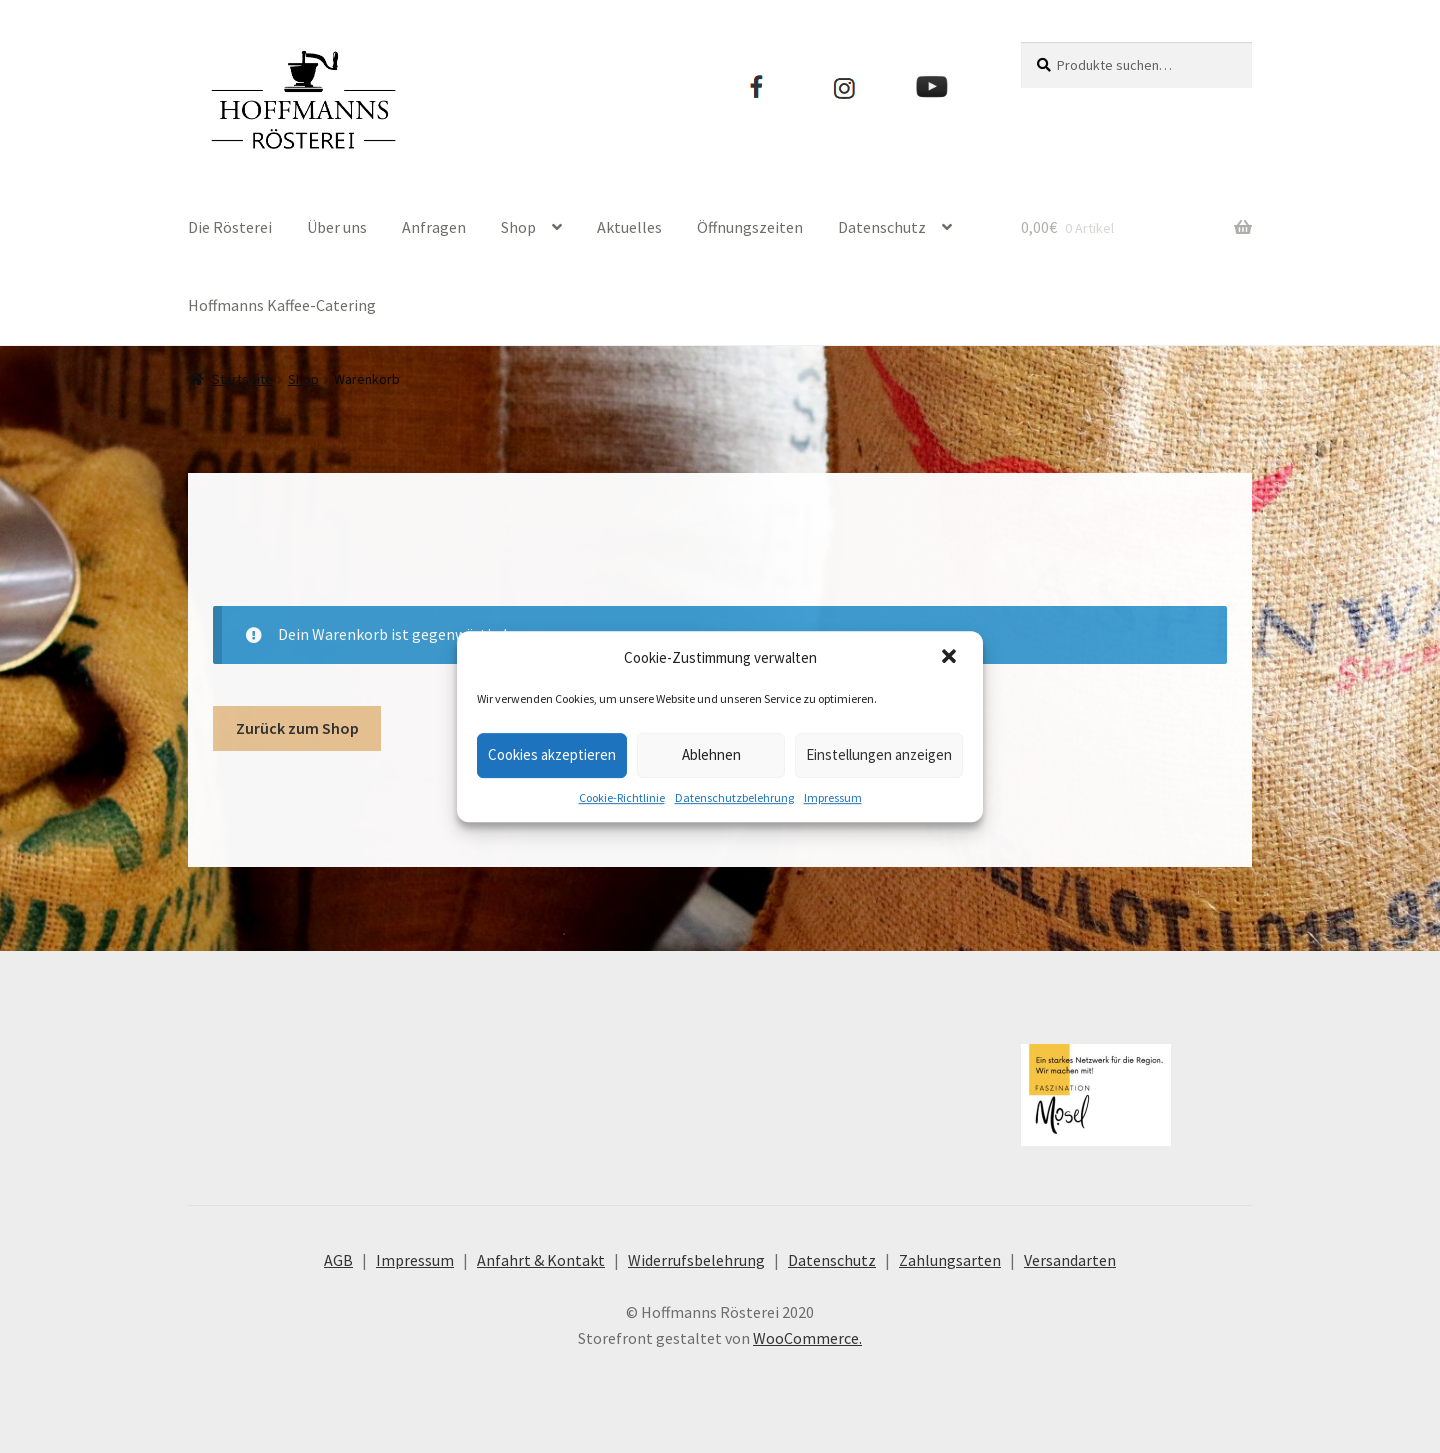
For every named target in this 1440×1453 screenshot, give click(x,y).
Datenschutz (882, 227)
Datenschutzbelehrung (734, 797)
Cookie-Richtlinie (622, 797)
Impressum (833, 797)
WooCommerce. (807, 1338)
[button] (951, 658)
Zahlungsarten (950, 1260)
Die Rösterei (230, 227)
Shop (518, 227)
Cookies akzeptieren (552, 754)
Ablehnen (711, 754)
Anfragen (434, 227)
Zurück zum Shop (297, 728)
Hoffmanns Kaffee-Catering (282, 305)
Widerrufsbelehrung (696, 1260)
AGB (338, 1260)
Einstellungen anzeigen (879, 754)
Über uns (337, 227)
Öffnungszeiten (750, 227)
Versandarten (1070, 1260)
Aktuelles (629, 227)
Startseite (242, 379)
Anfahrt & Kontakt (541, 1260)
